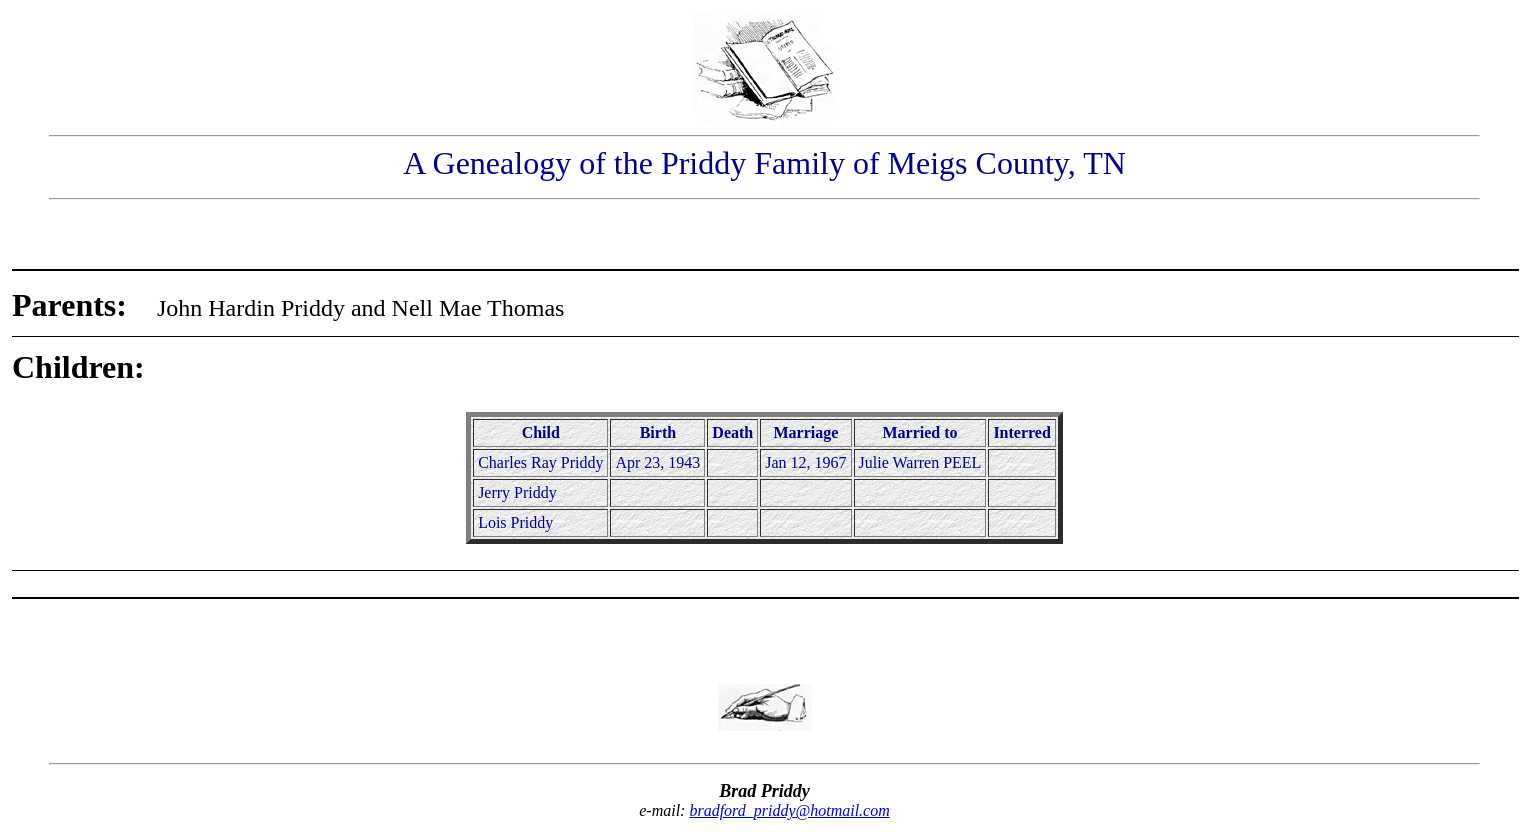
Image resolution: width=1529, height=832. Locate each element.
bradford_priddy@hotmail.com (789, 810)
